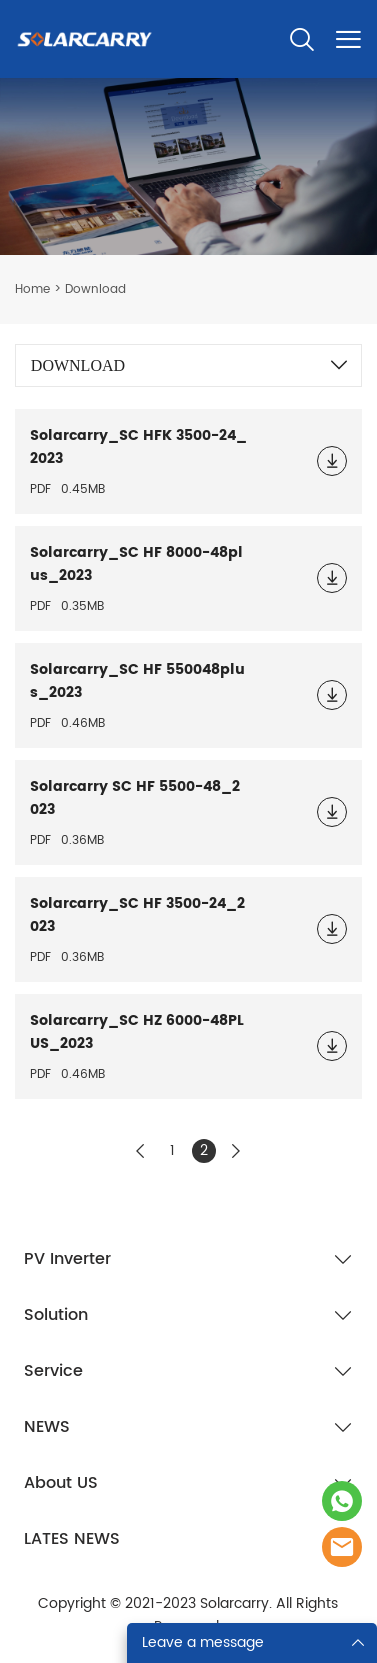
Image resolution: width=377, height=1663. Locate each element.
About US (61, 1483)
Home (32, 289)
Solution (56, 1315)
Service (53, 1371)
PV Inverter (67, 1259)
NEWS (47, 1427)
